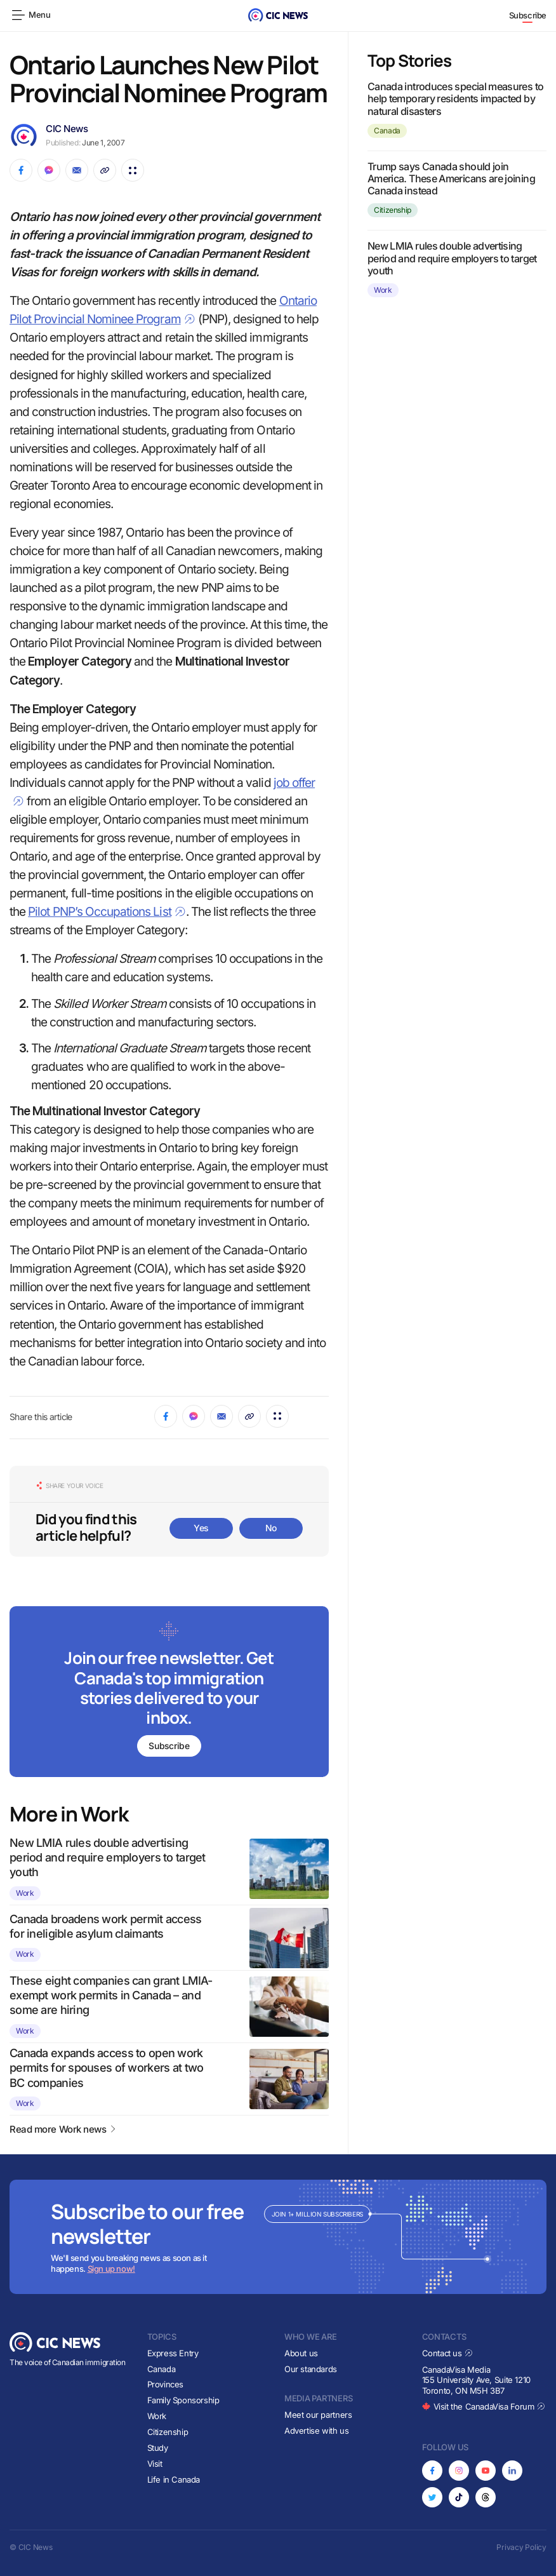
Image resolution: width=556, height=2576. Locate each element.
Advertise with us (316, 2430)
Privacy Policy (521, 2547)
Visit (154, 2464)
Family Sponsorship (183, 2400)
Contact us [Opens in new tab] (447, 2353)
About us (301, 2353)
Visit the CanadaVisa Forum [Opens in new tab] (483, 2406)
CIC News (67, 129)
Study (157, 2448)
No (271, 1527)
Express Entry (173, 2353)
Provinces (165, 2385)
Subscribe (528, 15)
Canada (387, 130)
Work (25, 1893)
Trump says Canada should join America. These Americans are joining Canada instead (451, 178)
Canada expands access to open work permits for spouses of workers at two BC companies (106, 2068)
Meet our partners (318, 2415)
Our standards (310, 2369)
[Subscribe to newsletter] (169, 1692)
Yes (201, 1527)
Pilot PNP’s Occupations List (106, 911)
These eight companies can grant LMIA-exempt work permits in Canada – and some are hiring (111, 1995)
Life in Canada (174, 2479)
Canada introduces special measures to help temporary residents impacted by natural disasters (455, 98)
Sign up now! (111, 2269)
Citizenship (392, 210)
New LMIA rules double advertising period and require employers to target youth (108, 1857)
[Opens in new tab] (432, 2470)
